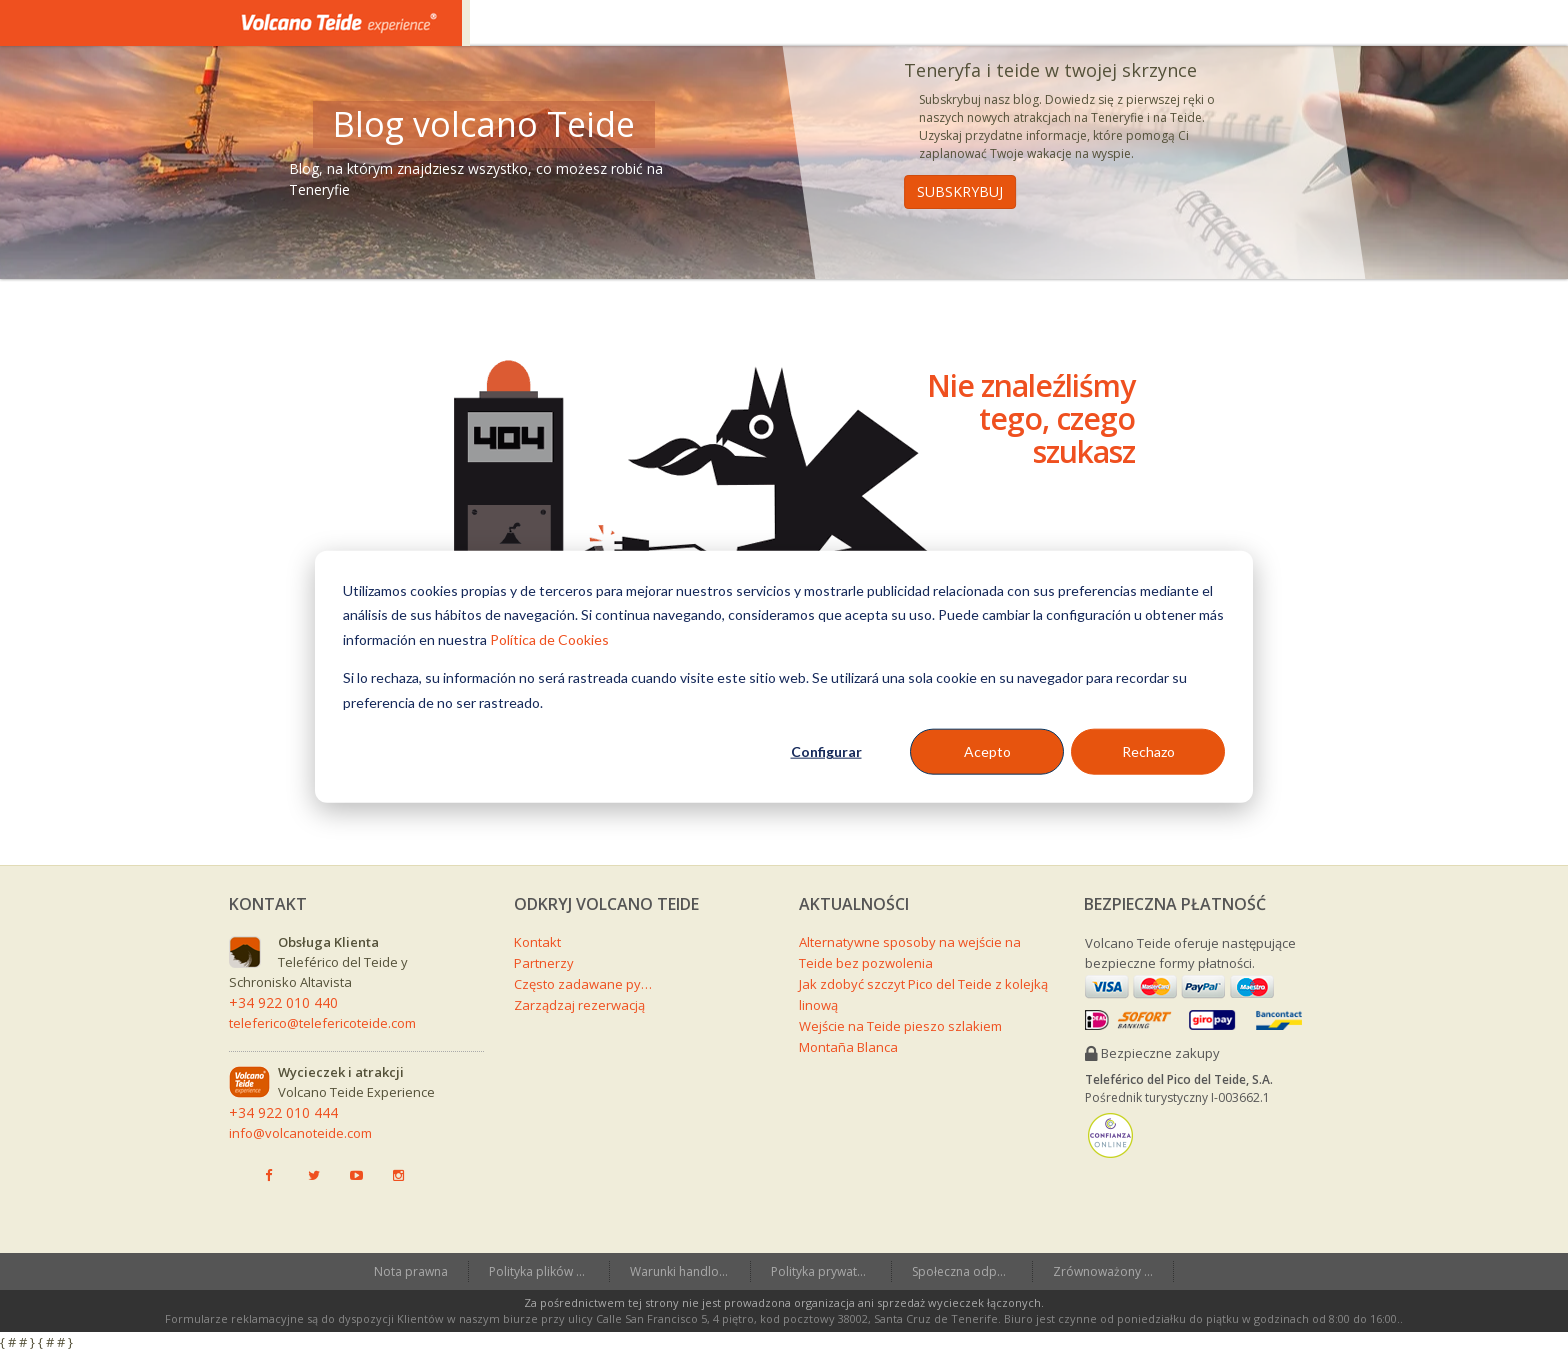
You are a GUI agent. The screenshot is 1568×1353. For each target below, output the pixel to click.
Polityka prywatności (829, 1271)
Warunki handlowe (682, 1271)
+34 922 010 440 (283, 1002)
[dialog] (784, 676)
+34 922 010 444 (283, 1112)
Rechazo (1148, 751)
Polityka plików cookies (549, 1271)
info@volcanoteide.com (300, 1133)
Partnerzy (544, 963)
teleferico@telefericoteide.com (322, 1023)
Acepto (987, 751)
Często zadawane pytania (584, 984)
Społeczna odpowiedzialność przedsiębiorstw (972, 1271)
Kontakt (537, 942)
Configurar (826, 751)
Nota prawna (411, 1271)
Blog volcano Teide (484, 124)
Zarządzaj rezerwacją (579, 1005)
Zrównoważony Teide (1113, 1271)
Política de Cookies (549, 638)
